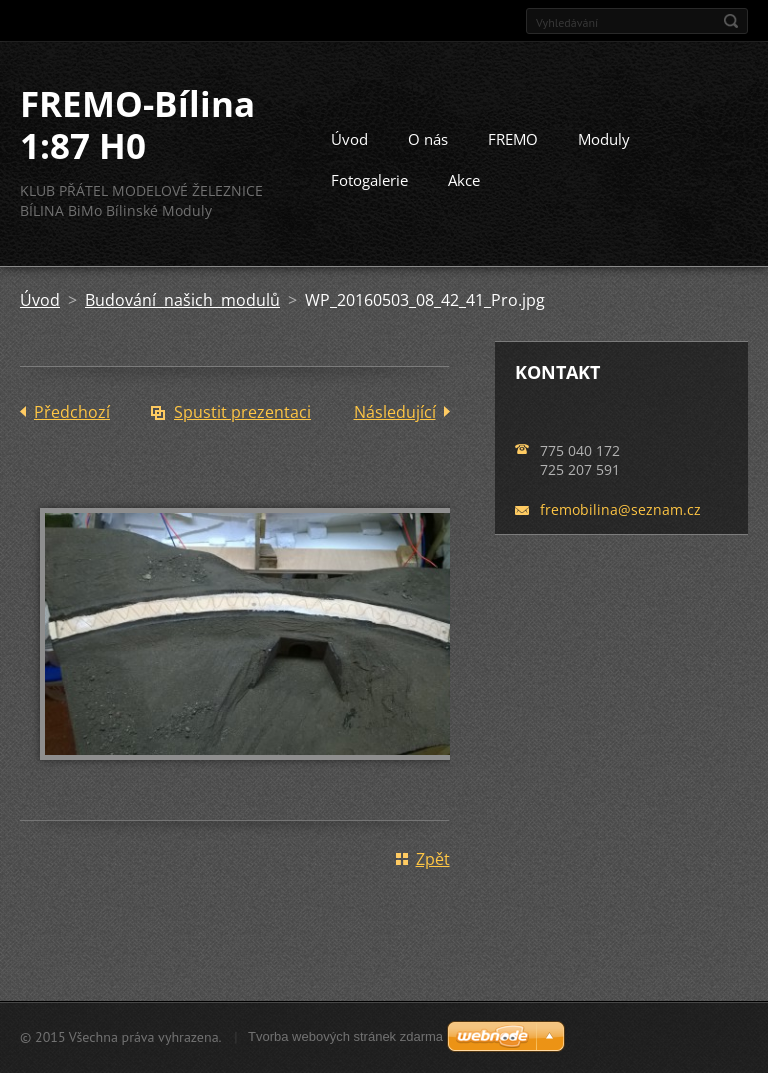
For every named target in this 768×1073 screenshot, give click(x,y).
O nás (428, 139)
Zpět (433, 859)
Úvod (349, 139)
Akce (464, 180)
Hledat (731, 21)
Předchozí (72, 412)
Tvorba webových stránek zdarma (345, 1036)
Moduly (604, 139)
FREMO (513, 139)
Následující (395, 412)
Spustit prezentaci (242, 412)
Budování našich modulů (182, 300)
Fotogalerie (369, 180)
